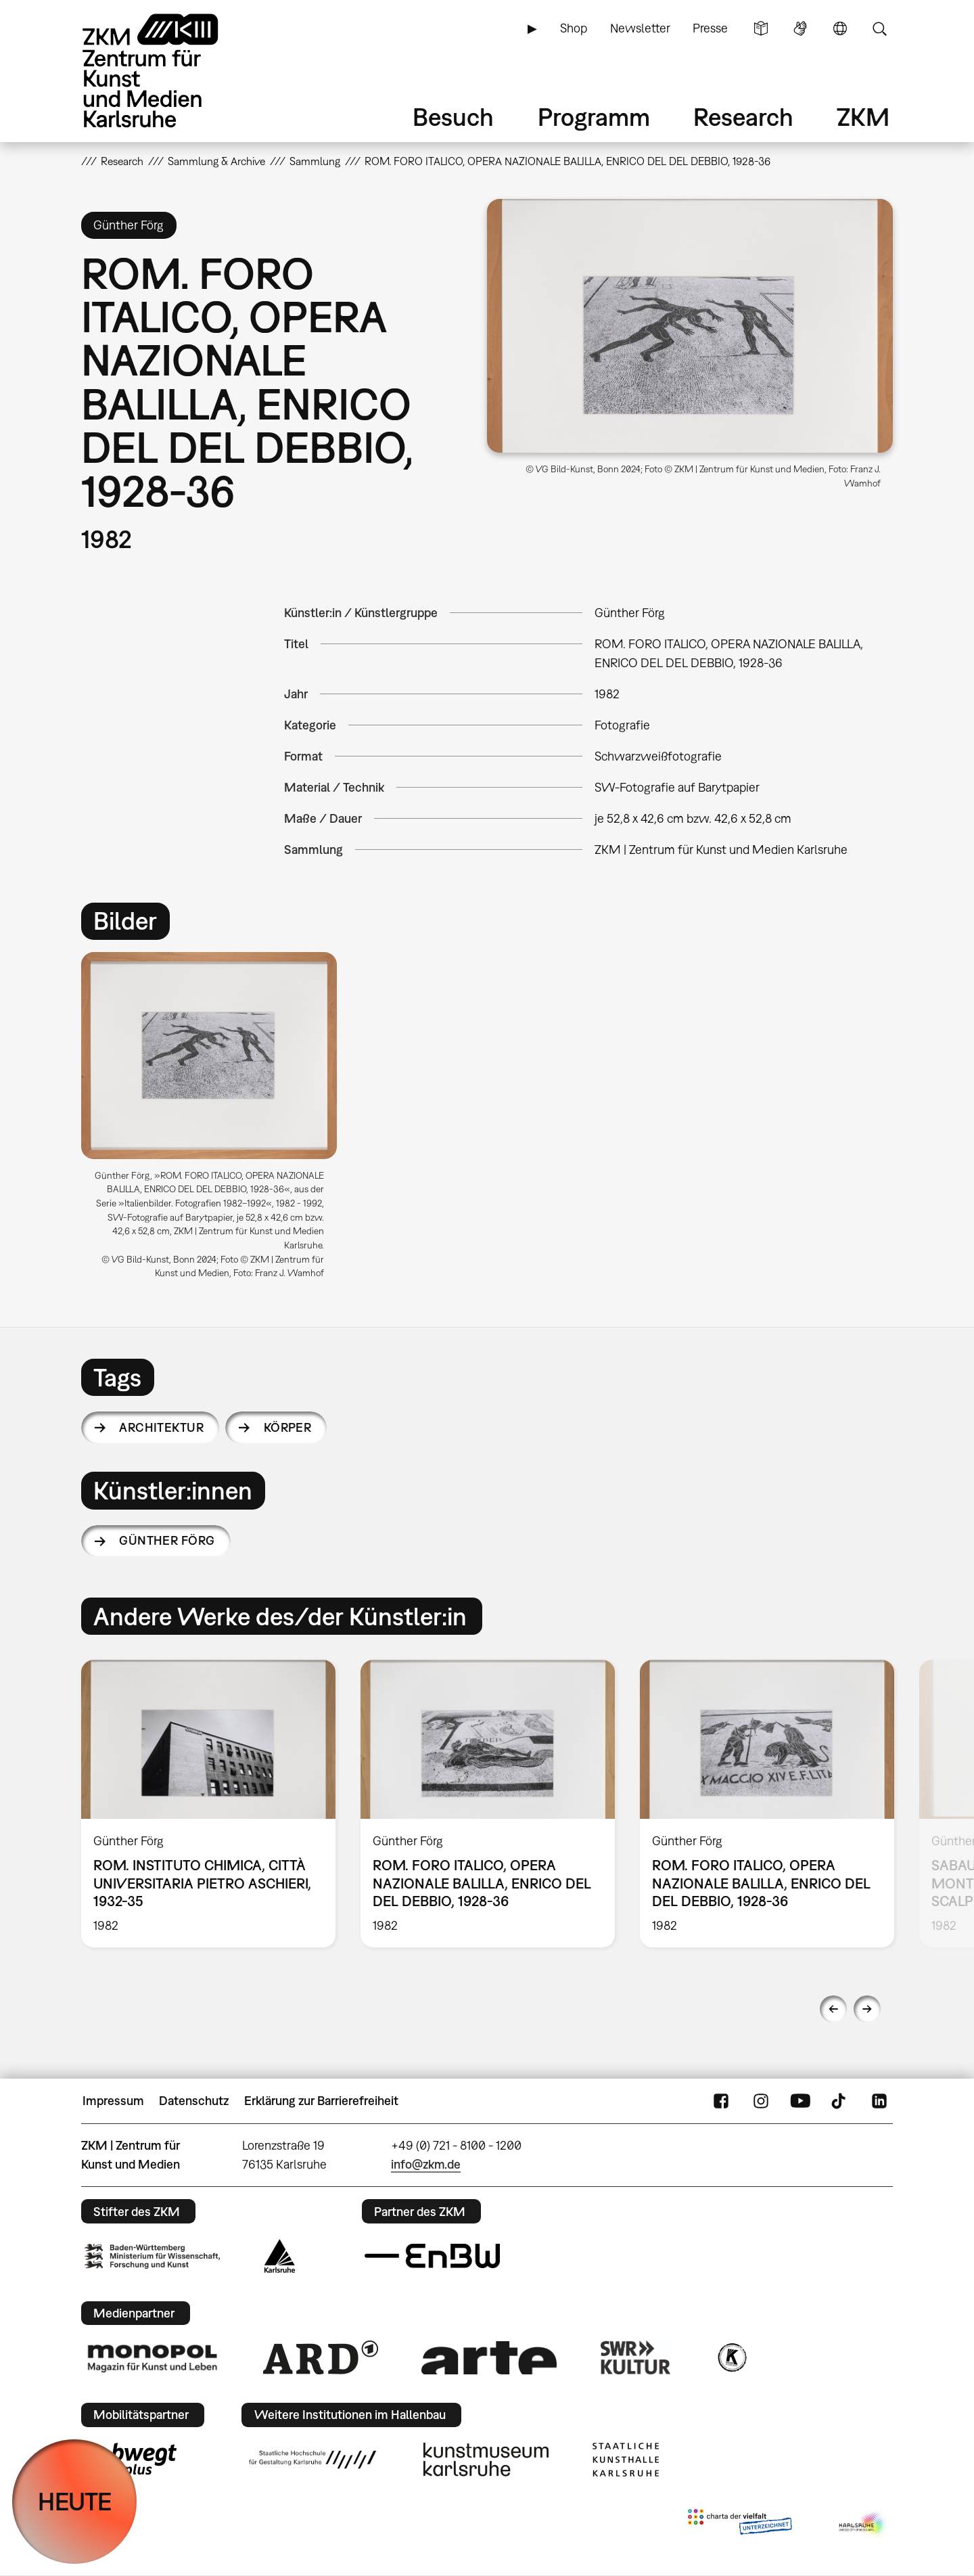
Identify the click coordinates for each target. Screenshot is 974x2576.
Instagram (760, 2101)
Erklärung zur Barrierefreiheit (321, 2101)
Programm (594, 116)
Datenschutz (194, 2101)
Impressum (113, 2101)
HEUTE (75, 2501)
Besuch (453, 116)
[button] (690, 326)
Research (743, 116)
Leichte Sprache (760, 28)
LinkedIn (879, 2101)
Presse (710, 28)
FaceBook (721, 2101)
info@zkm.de (426, 2164)
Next (867, 2009)
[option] (215, 1121)
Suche (879, 28)
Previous (833, 2009)
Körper (288, 1427)
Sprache (840, 28)
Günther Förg (167, 1540)
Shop (573, 28)
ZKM (863, 116)
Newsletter (640, 28)
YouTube (800, 2101)
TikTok (840, 2101)
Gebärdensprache (800, 28)
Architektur (161, 1427)
